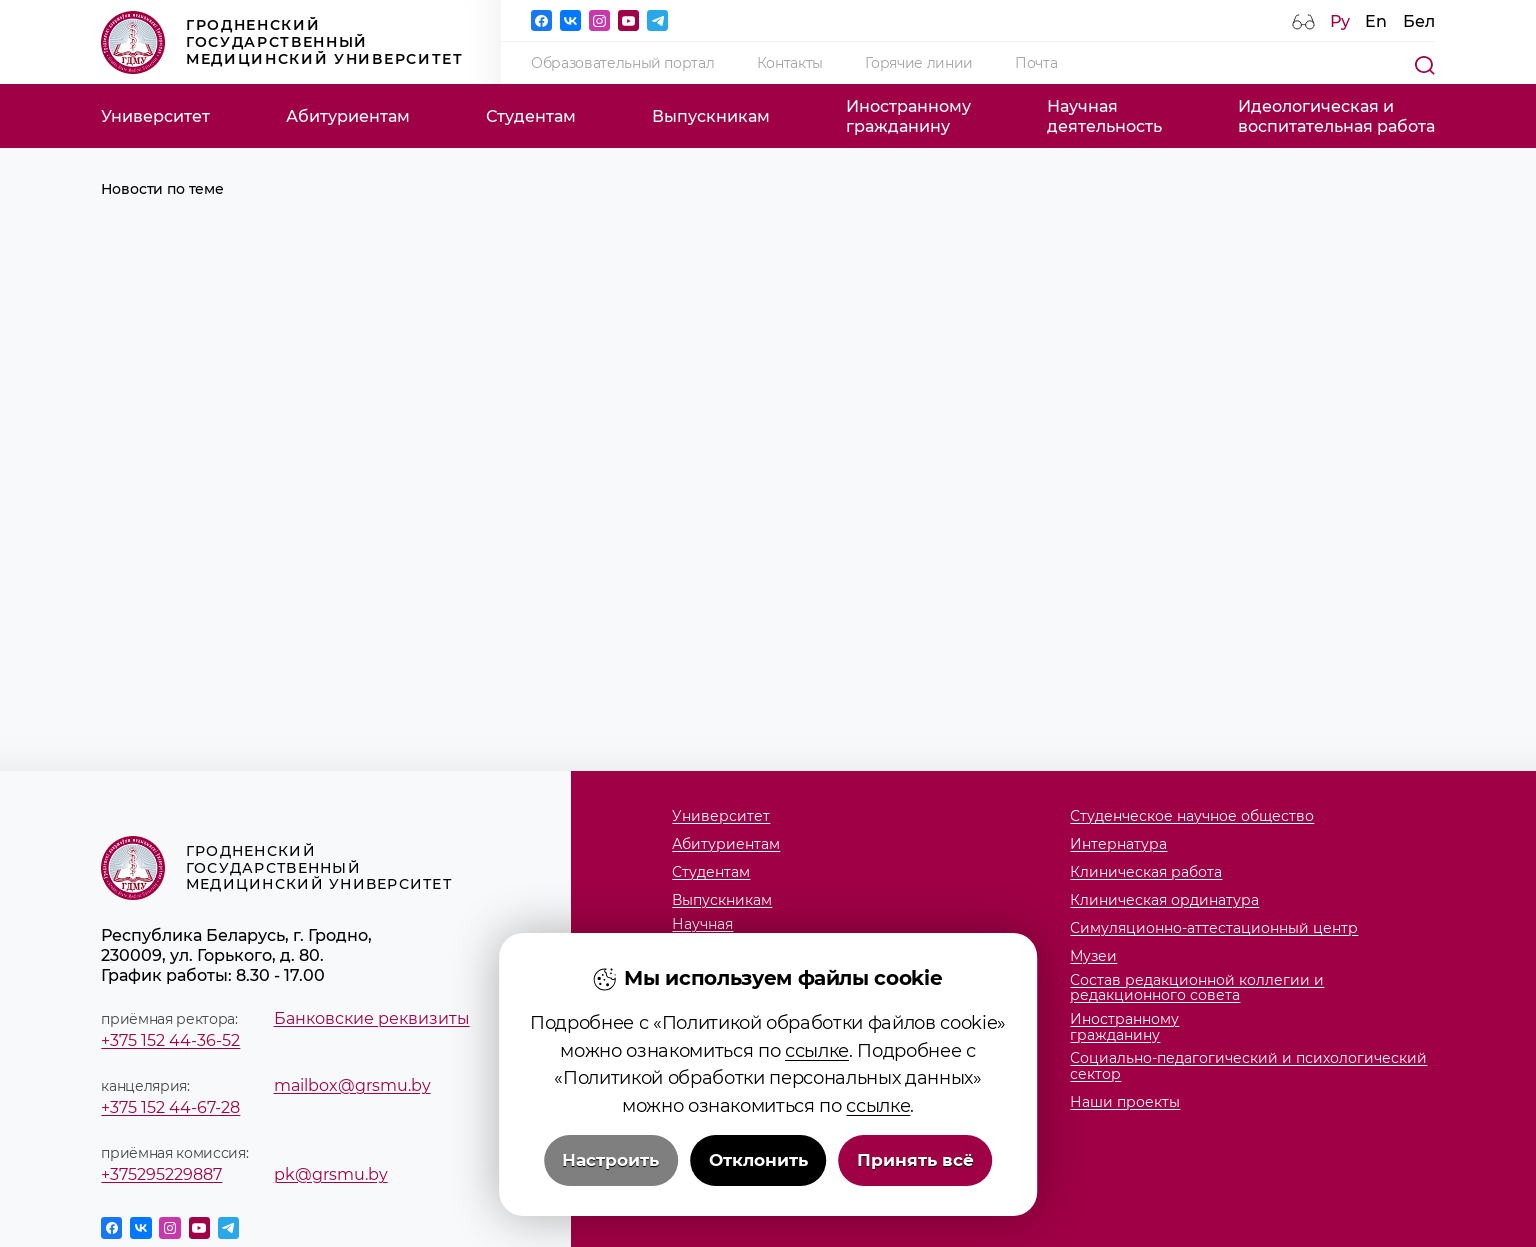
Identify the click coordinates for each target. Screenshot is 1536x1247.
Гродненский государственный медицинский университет (282, 42)
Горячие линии (919, 63)
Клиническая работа (1146, 872)
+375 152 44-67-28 (170, 1107)
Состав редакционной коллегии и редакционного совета (1197, 988)
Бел (1419, 21)
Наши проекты (1125, 1102)
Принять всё (915, 1199)
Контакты (790, 63)
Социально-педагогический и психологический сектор (1248, 1066)
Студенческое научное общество (1192, 816)
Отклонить (758, 1199)
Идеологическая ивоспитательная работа (1336, 116)
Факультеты (715, 967)
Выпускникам (711, 116)
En (1376, 21)
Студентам (531, 116)
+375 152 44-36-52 (170, 1040)
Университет (155, 116)
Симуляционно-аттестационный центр (1214, 928)
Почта (1036, 63)
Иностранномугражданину (908, 116)
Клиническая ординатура (1164, 900)
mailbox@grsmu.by (352, 1085)
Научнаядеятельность (1104, 116)
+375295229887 (161, 1174)
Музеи (1093, 956)
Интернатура (1118, 844)
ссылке (817, 1089)
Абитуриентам (348, 116)
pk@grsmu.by (331, 1174)
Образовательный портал (623, 63)
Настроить (610, 1199)
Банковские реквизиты (372, 1018)
